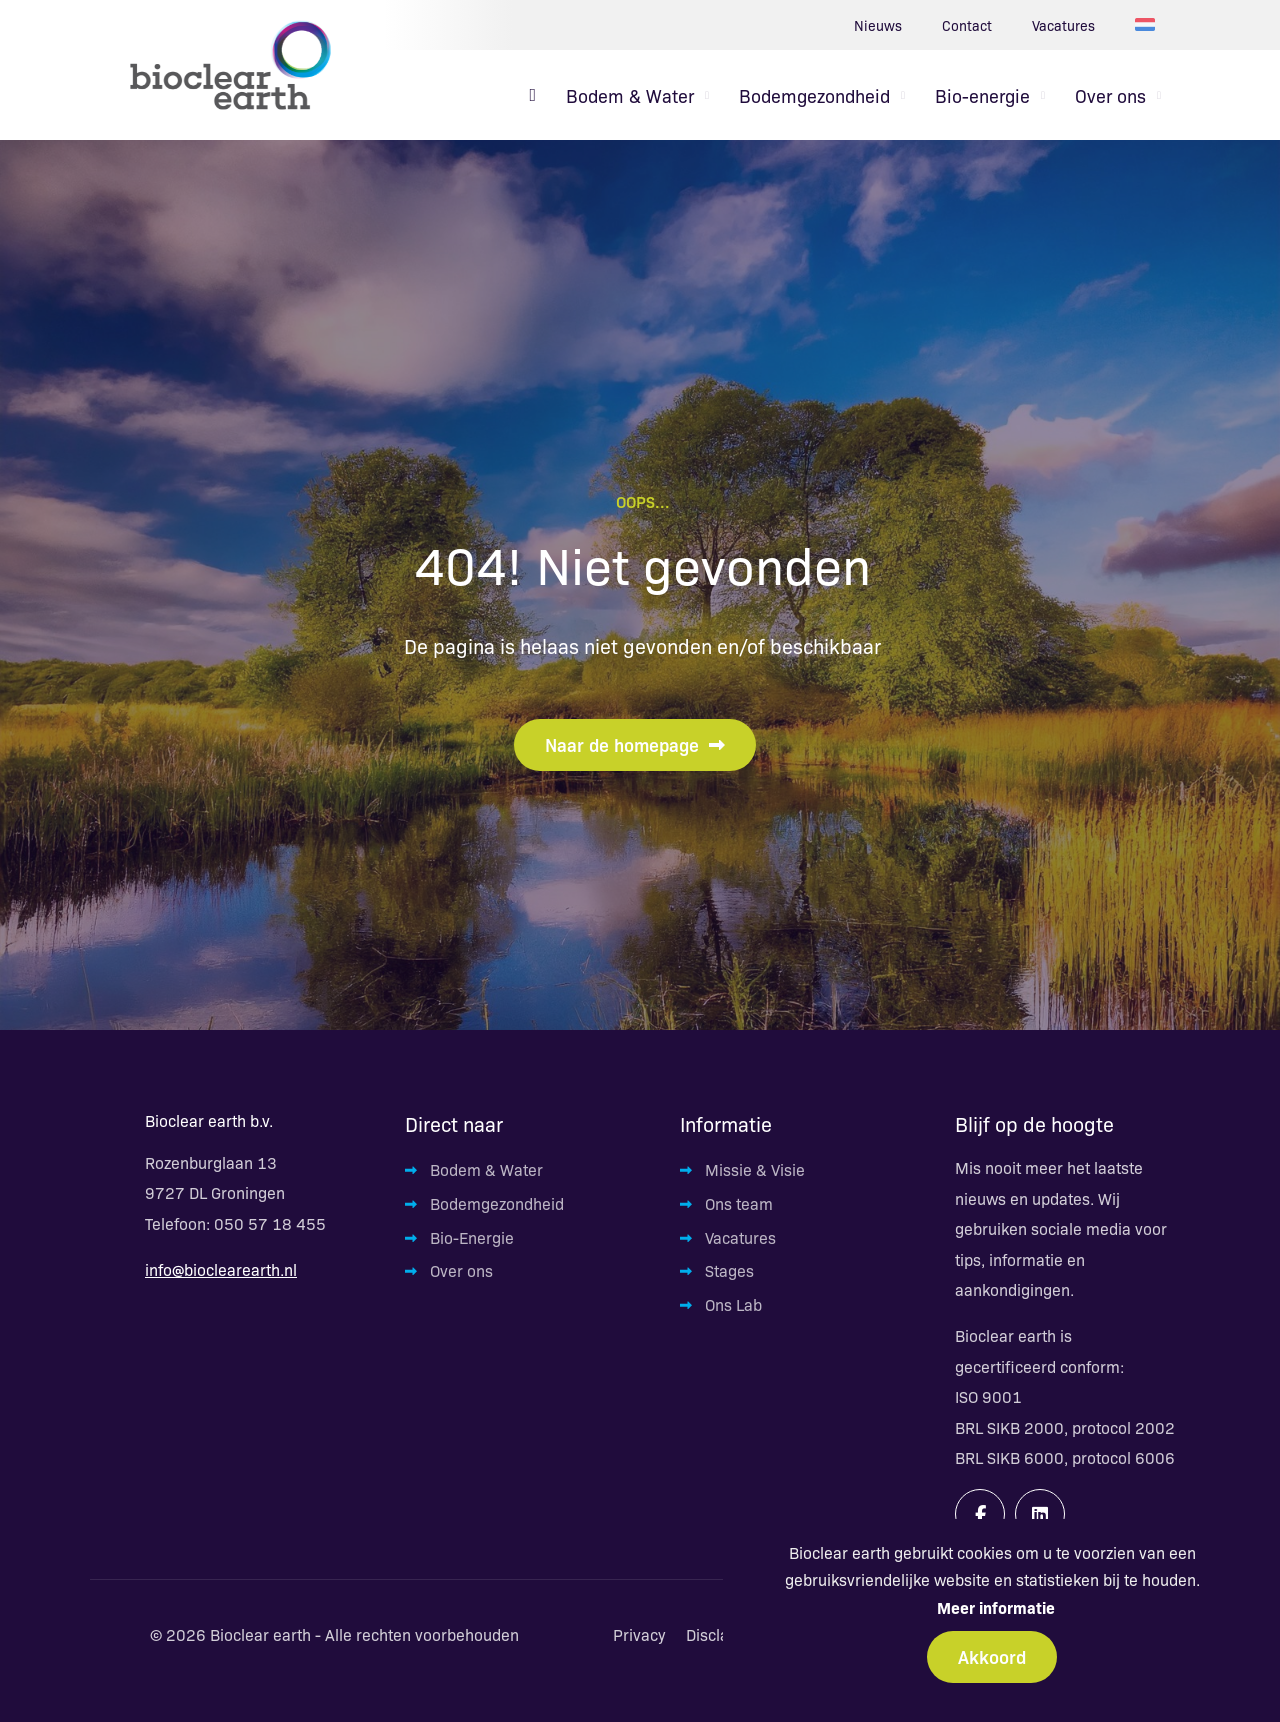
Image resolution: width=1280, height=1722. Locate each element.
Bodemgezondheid (497, 1203)
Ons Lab (733, 1304)
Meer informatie (996, 1607)
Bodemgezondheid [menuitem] (814, 95)
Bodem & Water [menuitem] (630, 95)
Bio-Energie (472, 1237)
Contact (967, 25)
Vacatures (1063, 25)
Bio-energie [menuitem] (982, 95)
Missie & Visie (755, 1169)
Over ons (461, 1270)
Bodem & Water (486, 1169)
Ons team (739, 1203)
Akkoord (992, 1656)
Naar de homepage (635, 744)
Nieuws (878, 25)
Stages (729, 1270)
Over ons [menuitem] (1110, 95)
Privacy (639, 1635)
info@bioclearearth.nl (221, 1269)
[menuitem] (532, 95)
